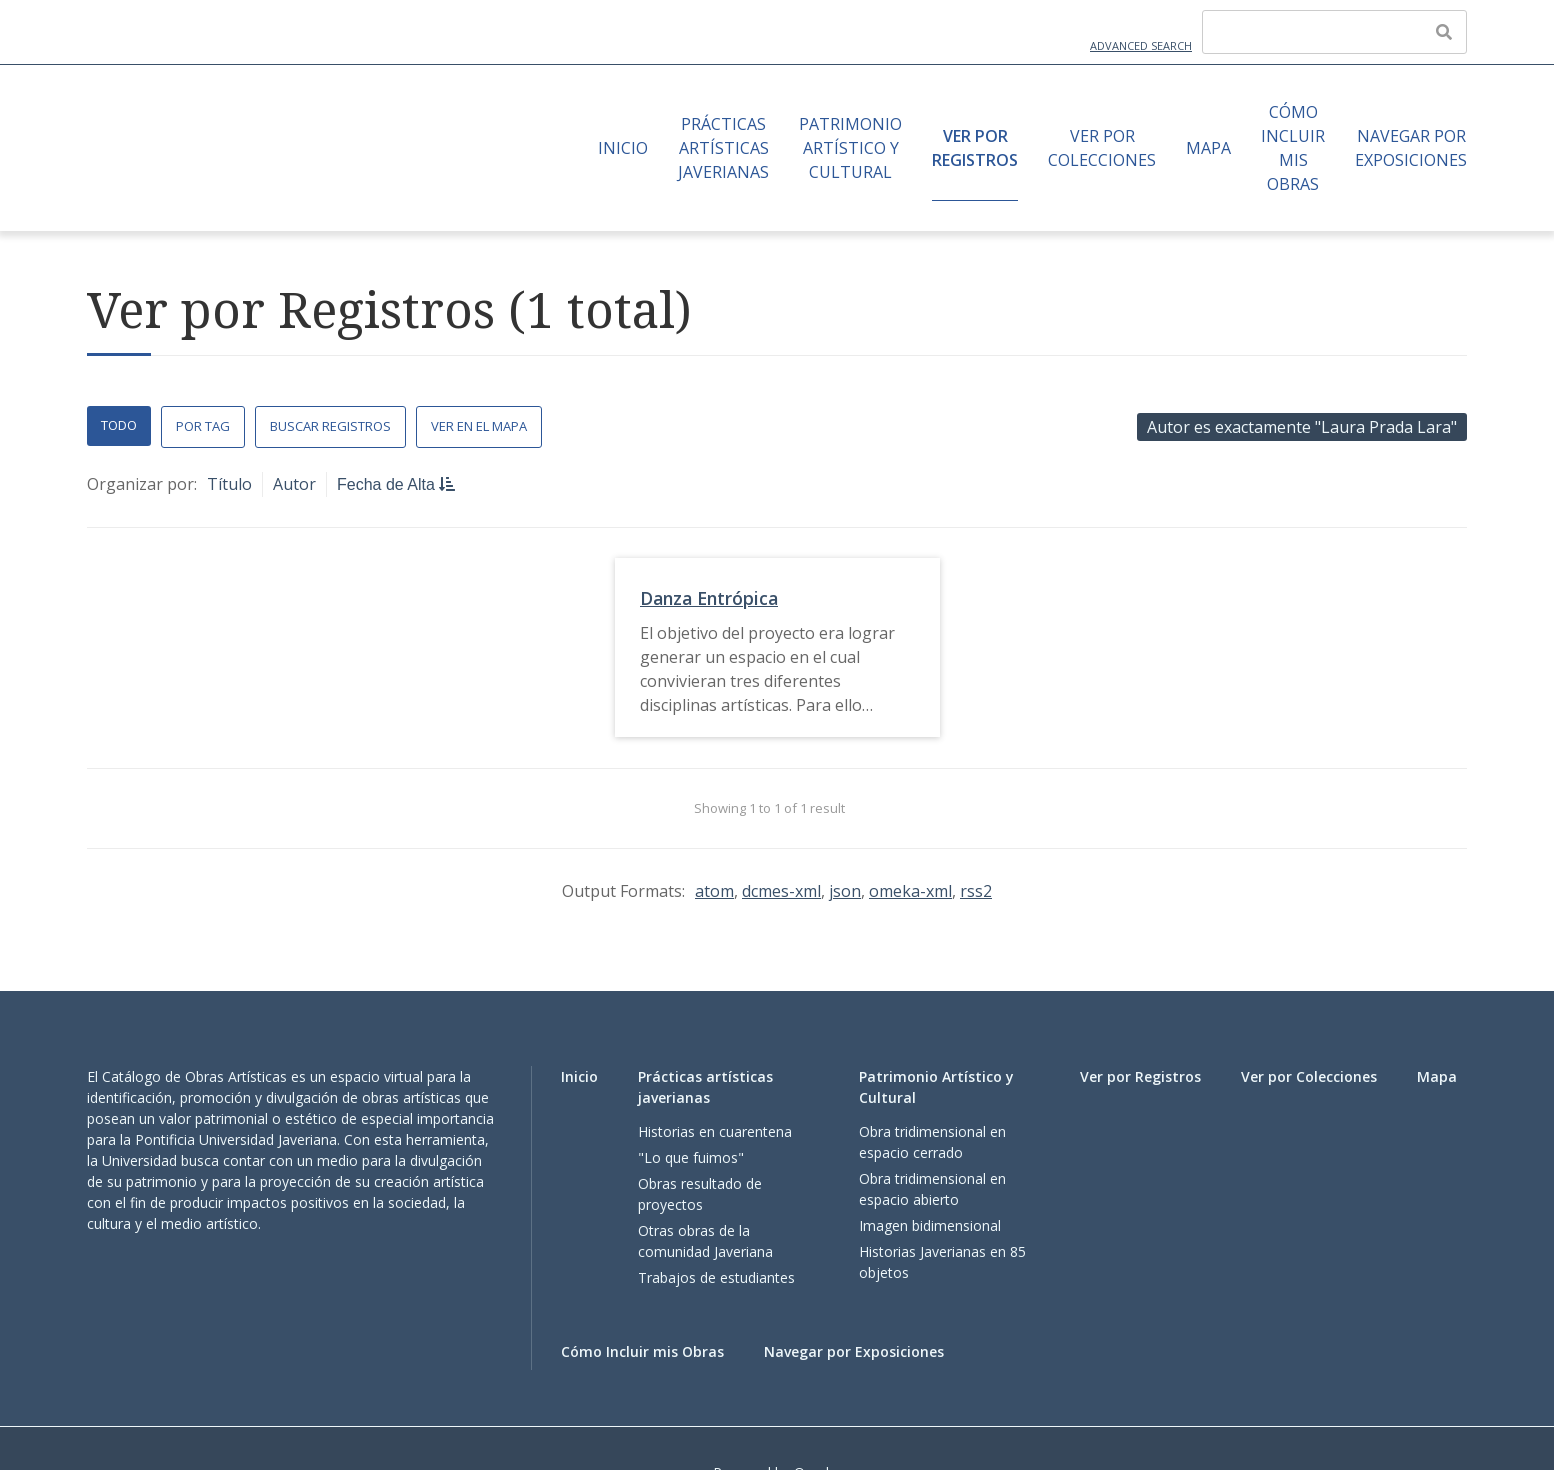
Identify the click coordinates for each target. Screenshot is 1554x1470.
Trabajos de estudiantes (716, 1277)
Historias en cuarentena (715, 1131)
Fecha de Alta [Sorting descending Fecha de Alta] (388, 484)
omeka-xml (910, 891)
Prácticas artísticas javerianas (723, 148)
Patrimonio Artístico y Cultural (850, 148)
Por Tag (203, 426)
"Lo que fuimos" (691, 1157)
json (845, 891)
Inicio (623, 148)
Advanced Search (1141, 45)
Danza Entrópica (709, 598)
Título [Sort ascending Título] (229, 484)
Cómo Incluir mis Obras (1293, 148)
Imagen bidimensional (930, 1225)
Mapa (1208, 148)
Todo (119, 425)
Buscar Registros (330, 426)
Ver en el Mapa (479, 426)
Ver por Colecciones (1102, 148)
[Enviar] (1444, 32)
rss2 (976, 891)
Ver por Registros (975, 148)
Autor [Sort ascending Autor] (294, 484)
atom (714, 891)
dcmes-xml (781, 891)
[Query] (1334, 32)
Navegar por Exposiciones (1411, 148)
